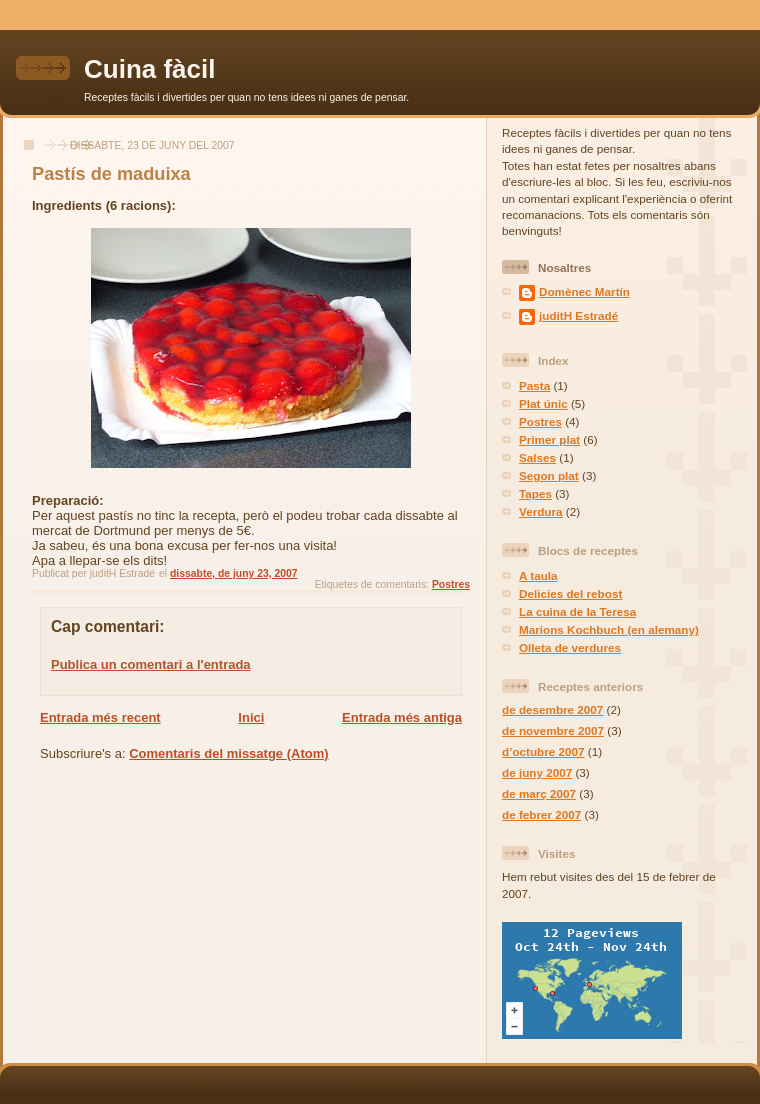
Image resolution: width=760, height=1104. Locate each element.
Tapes (535, 493)
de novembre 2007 (553, 730)
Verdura (541, 511)
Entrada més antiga (402, 717)
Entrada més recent (100, 717)
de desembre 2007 (552, 709)
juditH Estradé (578, 315)
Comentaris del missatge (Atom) (228, 753)
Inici (251, 717)
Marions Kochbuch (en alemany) (609, 629)
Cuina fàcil (149, 69)
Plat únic (543, 403)
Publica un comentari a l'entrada (151, 664)
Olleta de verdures (570, 647)
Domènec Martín (584, 291)
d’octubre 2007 (543, 751)
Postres (451, 584)
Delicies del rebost (570, 593)
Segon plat (549, 475)
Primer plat (549, 439)
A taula (538, 575)
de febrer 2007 (541, 814)
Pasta (534, 385)
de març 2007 (539, 793)
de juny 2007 (537, 772)
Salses (537, 457)
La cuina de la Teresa (577, 611)
